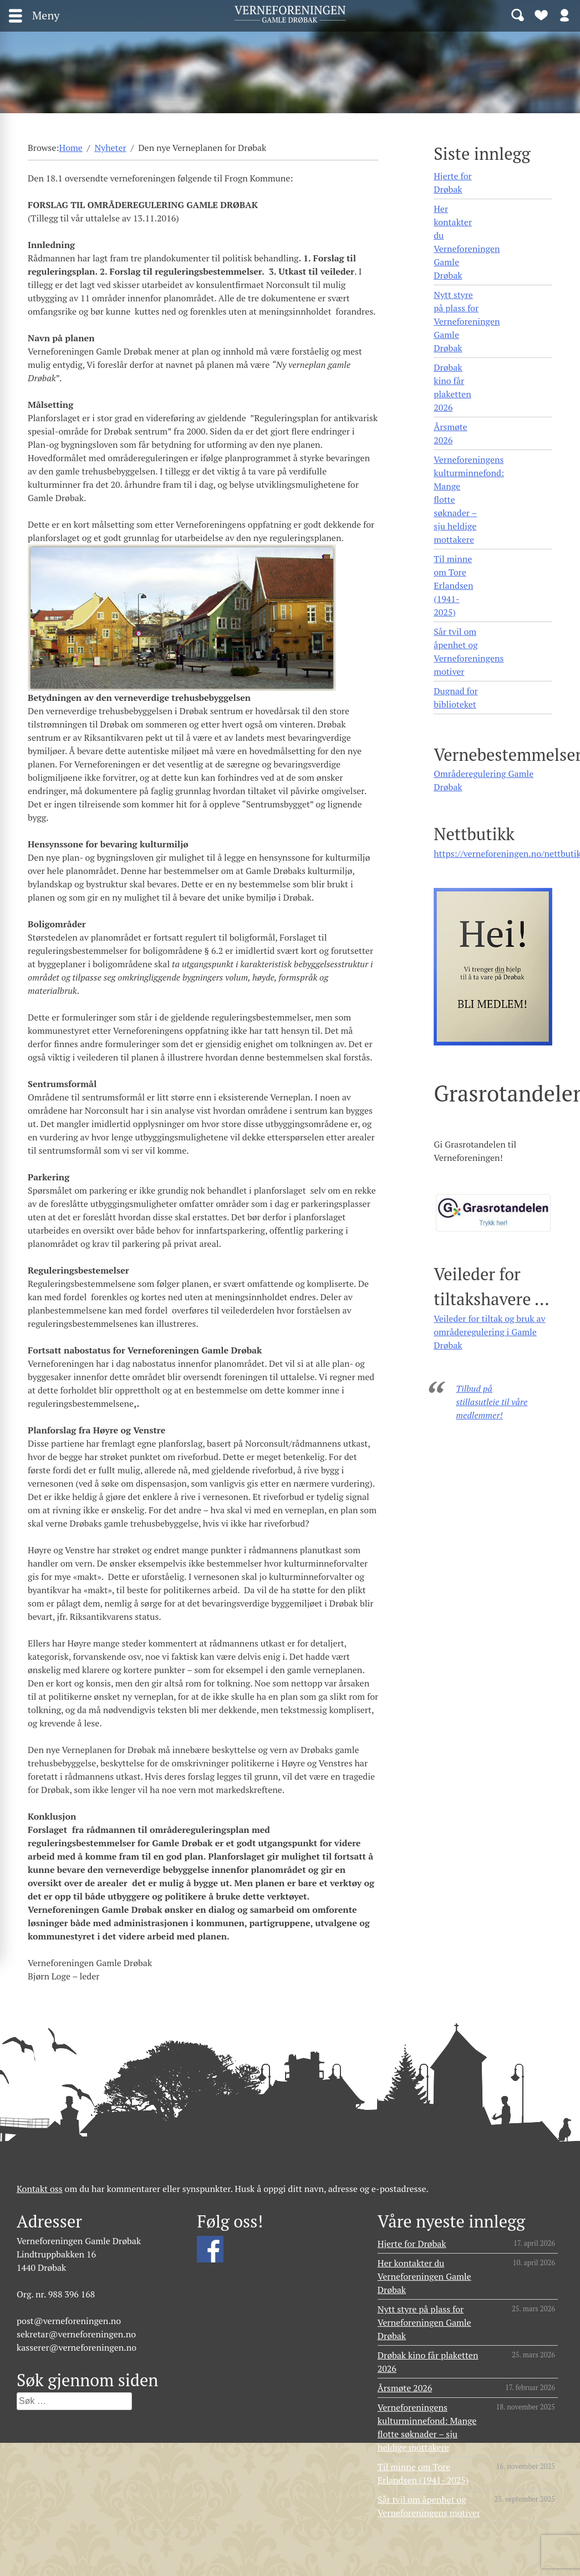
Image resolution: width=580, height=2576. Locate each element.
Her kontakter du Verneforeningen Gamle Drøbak (467, 242)
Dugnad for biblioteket (455, 697)
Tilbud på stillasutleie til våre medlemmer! (491, 1401)
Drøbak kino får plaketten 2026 (452, 387)
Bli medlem (541, 14)
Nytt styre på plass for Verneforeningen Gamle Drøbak (467, 321)
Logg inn (564, 14)
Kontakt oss (40, 2189)
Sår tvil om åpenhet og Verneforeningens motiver (468, 651)
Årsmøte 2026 (450, 433)
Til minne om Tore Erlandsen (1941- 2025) (453, 585)
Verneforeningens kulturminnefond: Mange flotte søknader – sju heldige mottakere (469, 499)
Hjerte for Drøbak (453, 182)
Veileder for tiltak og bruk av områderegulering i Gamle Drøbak (490, 1331)
